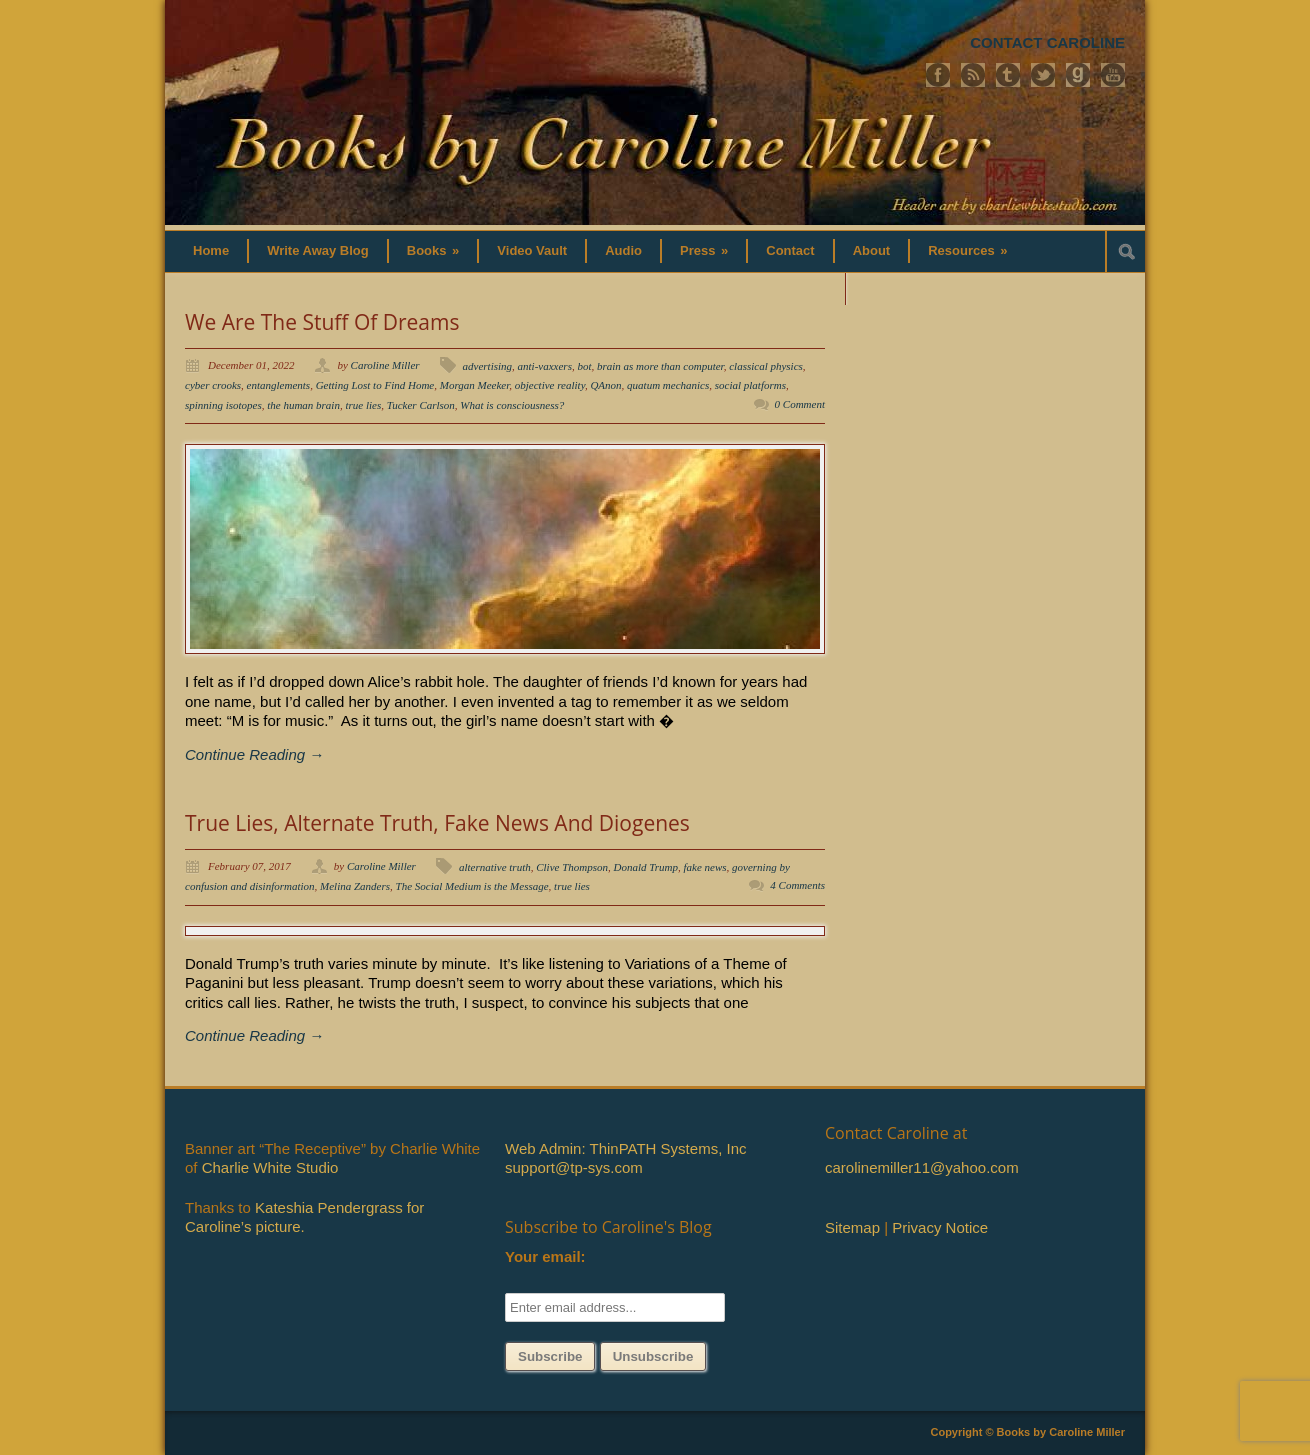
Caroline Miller (385, 365)
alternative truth (495, 867)
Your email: (545, 1256)
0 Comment (800, 404)
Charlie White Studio (270, 1167)
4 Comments (797, 885)
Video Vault (532, 250)
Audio (623, 250)
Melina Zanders (355, 886)
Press (704, 250)
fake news (705, 867)
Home (211, 250)
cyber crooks (213, 385)
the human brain (303, 405)
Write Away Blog (318, 250)
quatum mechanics (668, 385)
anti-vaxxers (545, 366)
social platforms (750, 385)
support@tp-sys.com (574, 1167)
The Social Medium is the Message (472, 886)
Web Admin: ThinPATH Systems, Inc (625, 1148)
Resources (967, 250)
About (872, 250)
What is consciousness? (512, 405)
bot (584, 366)
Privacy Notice (940, 1227)
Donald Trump (646, 867)
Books (433, 250)
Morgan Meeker (475, 385)
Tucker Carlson (421, 405)
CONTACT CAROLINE (1047, 42)
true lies (363, 405)
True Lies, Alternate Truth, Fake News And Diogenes (437, 823)
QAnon (605, 385)
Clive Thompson (572, 867)
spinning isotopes (223, 405)
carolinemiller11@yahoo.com (922, 1167)
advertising (488, 366)
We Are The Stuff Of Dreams (322, 322)
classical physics (766, 366)
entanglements (279, 385)
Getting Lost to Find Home (375, 385)
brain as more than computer (660, 366)
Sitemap (852, 1227)
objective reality (550, 385)
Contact (790, 250)
